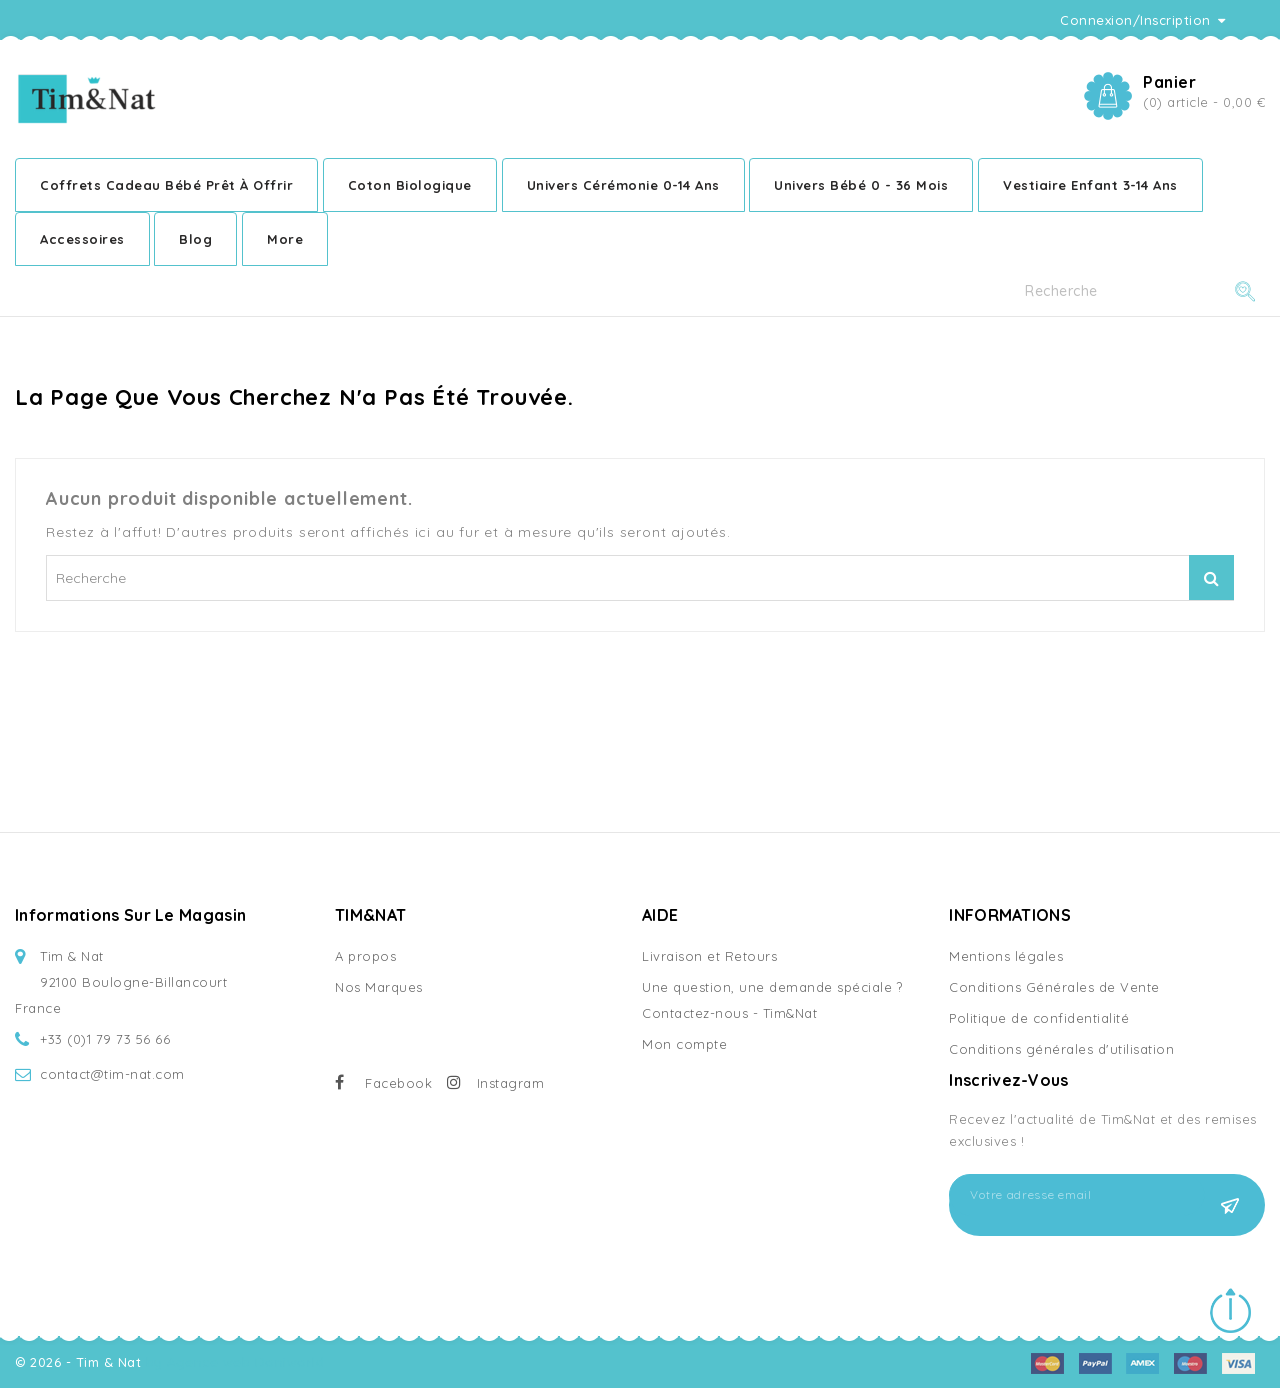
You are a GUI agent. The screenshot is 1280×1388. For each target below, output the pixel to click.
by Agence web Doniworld (235, 1362)
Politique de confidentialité (1039, 1018)
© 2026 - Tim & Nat (80, 1362)
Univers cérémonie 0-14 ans (623, 185)
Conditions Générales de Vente (1054, 987)
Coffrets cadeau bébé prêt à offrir (166, 185)
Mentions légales (1006, 956)
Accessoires (82, 239)
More (285, 239)
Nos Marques (379, 987)
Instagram (511, 1083)
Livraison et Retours (709, 956)
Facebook (398, 1083)
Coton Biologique (410, 185)
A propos (365, 956)
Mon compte (684, 1044)
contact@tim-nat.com (112, 1074)
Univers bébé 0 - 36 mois (861, 185)
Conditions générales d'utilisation (1061, 1049)
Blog (195, 239)
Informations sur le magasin (130, 915)
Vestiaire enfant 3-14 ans (1090, 185)
